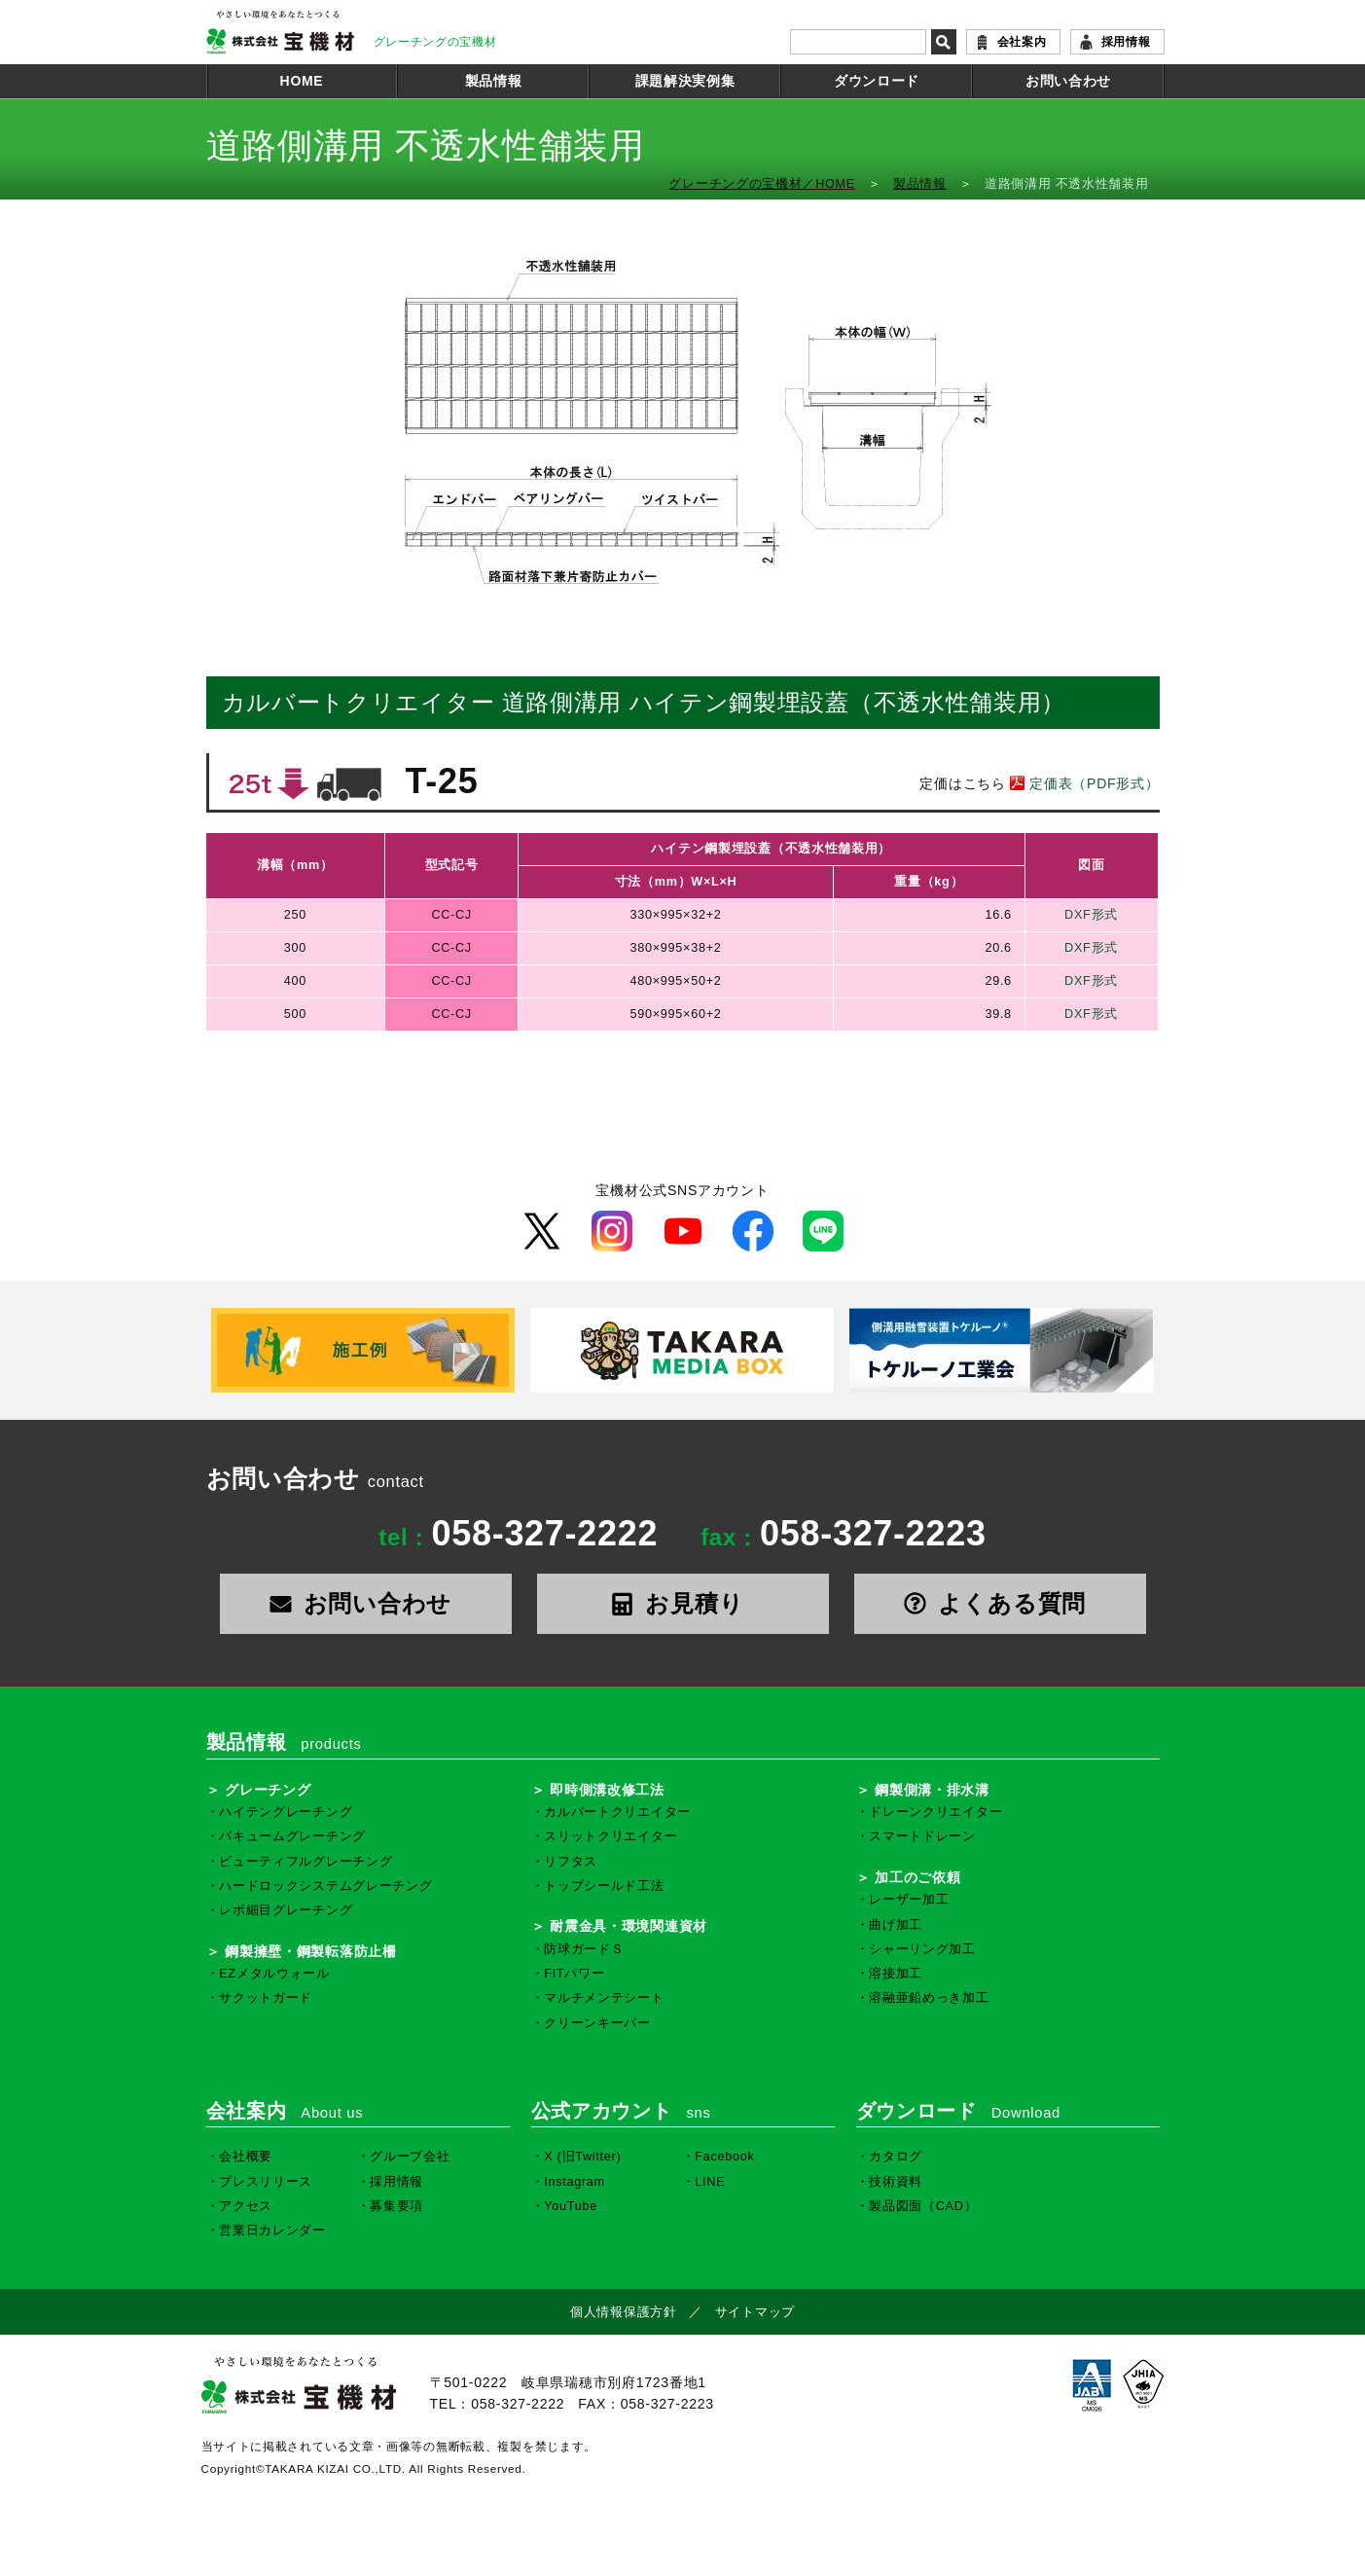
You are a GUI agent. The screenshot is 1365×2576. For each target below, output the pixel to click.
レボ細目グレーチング (285, 1910)
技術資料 (895, 2182)
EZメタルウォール (274, 1973)
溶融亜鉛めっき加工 (928, 1998)
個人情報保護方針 (623, 2312)
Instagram (574, 2182)
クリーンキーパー (597, 2023)
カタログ (895, 2156)
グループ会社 (409, 2156)
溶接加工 (895, 1973)
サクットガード (265, 1998)
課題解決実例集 (685, 81)
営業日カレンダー (272, 2230)
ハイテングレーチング (285, 1812)
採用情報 (1126, 42)
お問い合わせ (1068, 81)
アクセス (245, 2206)
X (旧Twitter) (582, 2156)
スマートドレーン (922, 1836)
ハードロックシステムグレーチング (325, 1886)
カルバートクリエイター (617, 1812)
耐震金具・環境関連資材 (628, 1926)
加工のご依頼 (917, 1877)
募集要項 (396, 2206)
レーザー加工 (909, 1899)
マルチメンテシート (604, 1998)
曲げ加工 (895, 1925)
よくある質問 (1000, 1603)
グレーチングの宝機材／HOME (761, 184)
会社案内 (1022, 42)
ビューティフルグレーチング (305, 1862)
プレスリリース (265, 2182)
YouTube (570, 2206)
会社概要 (245, 2156)
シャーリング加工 (922, 1949)
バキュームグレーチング (292, 1836)
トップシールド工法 (604, 1886)
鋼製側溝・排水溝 (932, 1789)
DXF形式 (1091, 915)
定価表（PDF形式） (1083, 783)
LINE (710, 2182)
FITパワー (574, 1973)
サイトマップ (755, 2312)
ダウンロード (876, 81)
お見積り (683, 1603)
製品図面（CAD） (923, 2206)
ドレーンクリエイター (935, 1812)
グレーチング (267, 1789)
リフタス (570, 1862)
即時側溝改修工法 (607, 1789)
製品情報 (493, 81)
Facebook (724, 2156)
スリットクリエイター (610, 1836)
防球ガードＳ (584, 1949)
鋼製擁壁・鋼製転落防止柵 (310, 1951)
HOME (302, 81)
